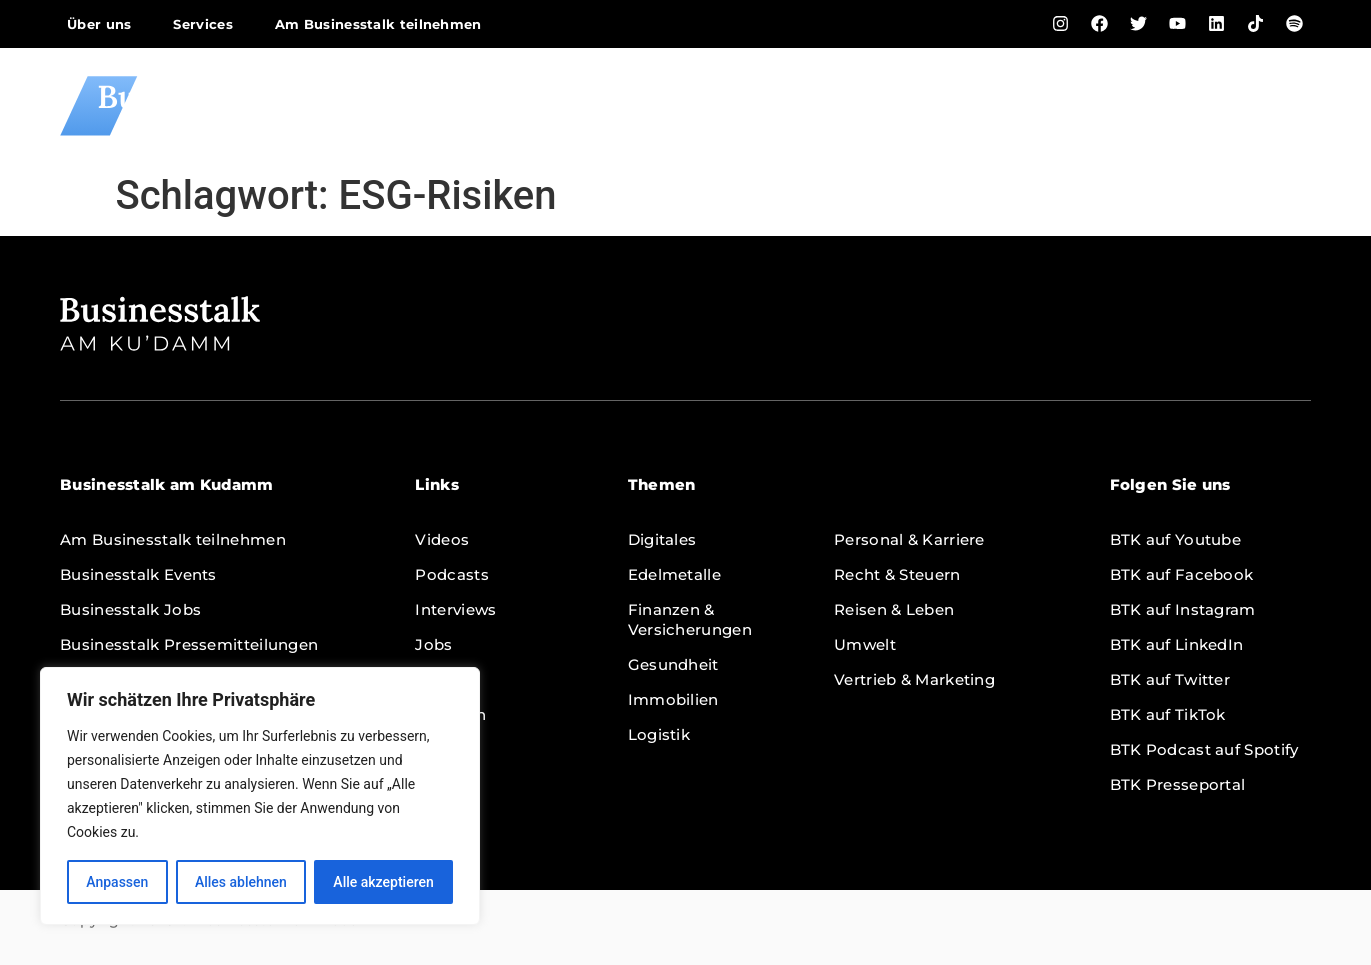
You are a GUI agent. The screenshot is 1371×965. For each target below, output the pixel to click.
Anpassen (117, 882)
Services (202, 24)
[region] (260, 796)
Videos (729, 106)
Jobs (1073, 106)
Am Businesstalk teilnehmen (378, 24)
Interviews (966, 106)
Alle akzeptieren (383, 882)
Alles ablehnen (241, 882)
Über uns (99, 24)
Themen (1262, 106)
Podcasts (838, 106)
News (1156, 106)
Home (636, 106)
